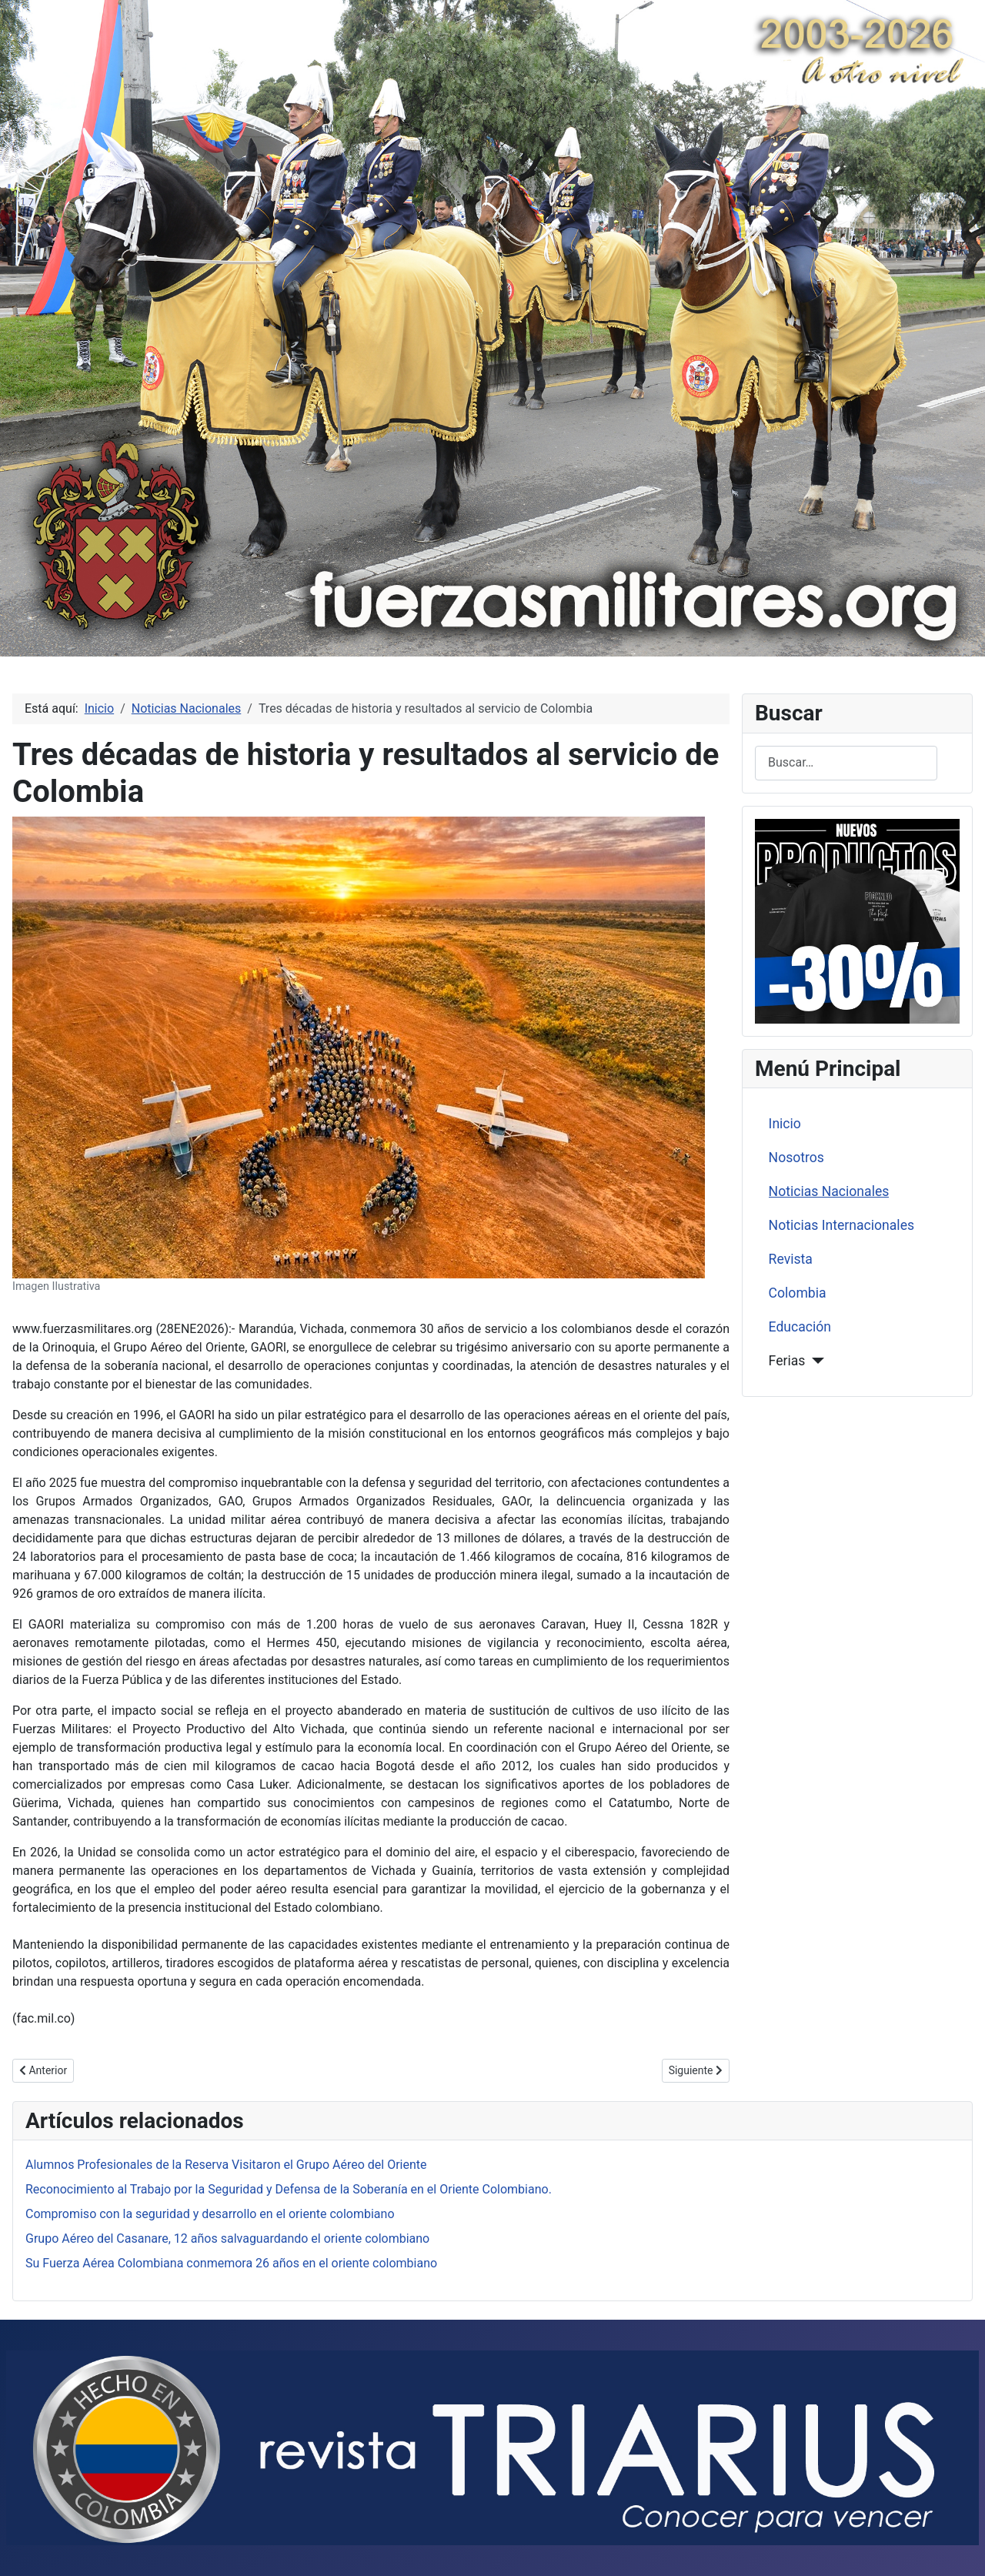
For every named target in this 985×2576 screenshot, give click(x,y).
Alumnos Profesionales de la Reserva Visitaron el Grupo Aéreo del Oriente (226, 2164)
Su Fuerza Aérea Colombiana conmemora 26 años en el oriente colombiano (231, 2263)
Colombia (797, 1293)
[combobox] (846, 763)
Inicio (785, 1123)
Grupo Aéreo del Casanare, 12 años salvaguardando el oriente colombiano (227, 2238)
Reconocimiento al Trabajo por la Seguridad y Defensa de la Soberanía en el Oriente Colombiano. (288, 2189)
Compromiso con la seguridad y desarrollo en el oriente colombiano (210, 2214)
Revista (791, 1259)
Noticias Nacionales (829, 1191)
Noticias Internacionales (841, 1225)
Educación (800, 1327)
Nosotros (796, 1157)
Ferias (787, 1360)
